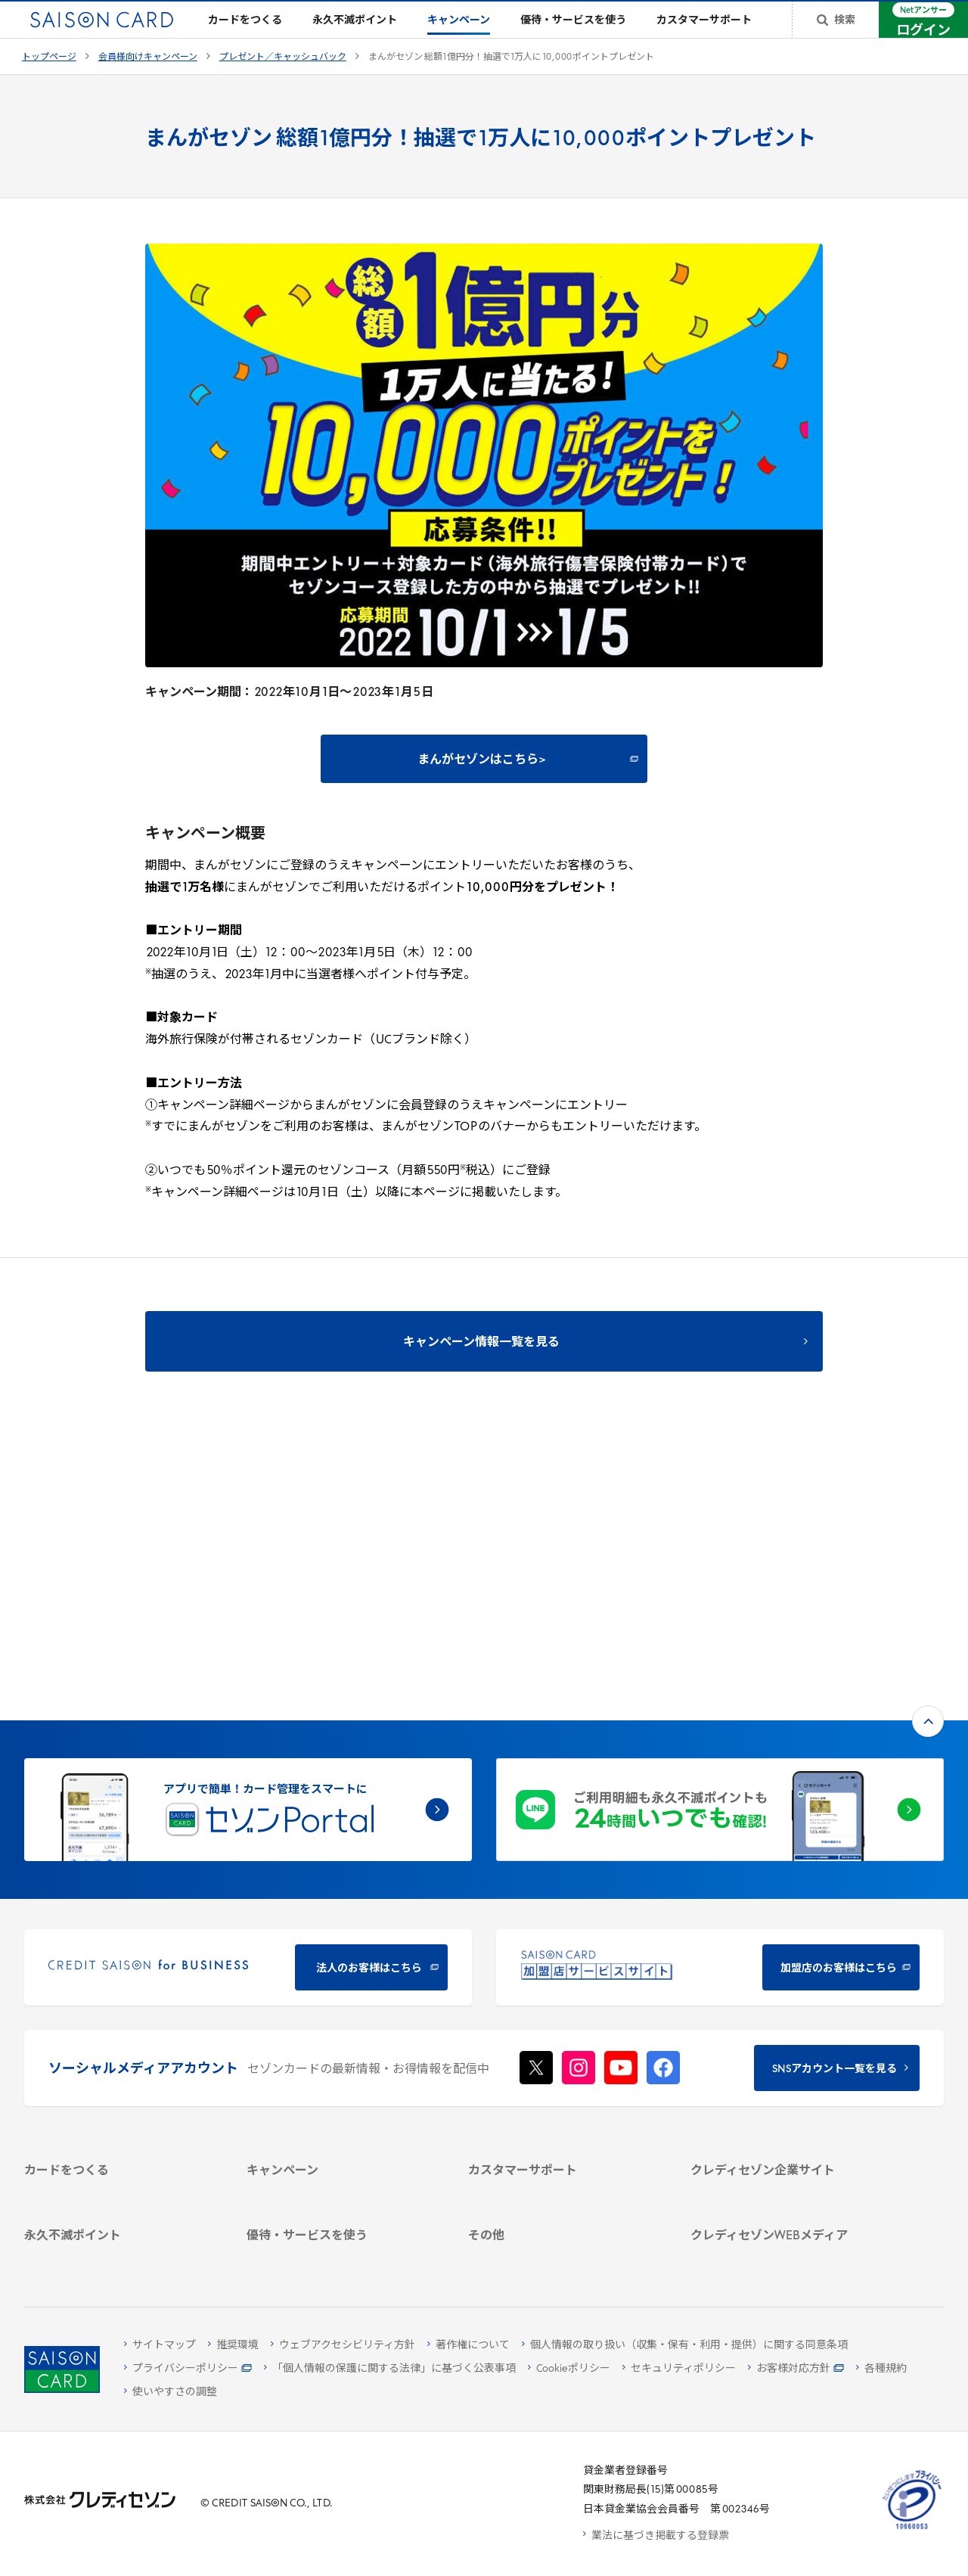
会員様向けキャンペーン (147, 81)
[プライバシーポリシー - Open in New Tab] (188, 2369)
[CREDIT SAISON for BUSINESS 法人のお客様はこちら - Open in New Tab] (248, 1718)
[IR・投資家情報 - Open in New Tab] (785, 2026)
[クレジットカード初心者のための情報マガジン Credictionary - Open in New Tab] (785, 2127)
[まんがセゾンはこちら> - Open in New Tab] (484, 783)
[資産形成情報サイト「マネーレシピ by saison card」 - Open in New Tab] (785, 2163)
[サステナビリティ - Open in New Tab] (785, 2006)
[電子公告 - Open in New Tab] (785, 2045)
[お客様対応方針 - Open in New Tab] (796, 2369)
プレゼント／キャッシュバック (282, 81)
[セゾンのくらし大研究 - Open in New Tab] (785, 2190)
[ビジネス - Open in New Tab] (785, 1986)
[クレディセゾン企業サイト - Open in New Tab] (785, 1947)
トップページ (49, 81)
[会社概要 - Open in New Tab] (785, 1967)
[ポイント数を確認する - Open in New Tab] (119, 2253)
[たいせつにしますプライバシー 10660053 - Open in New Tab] (912, 2529)
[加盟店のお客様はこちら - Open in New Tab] (720, 1718)
